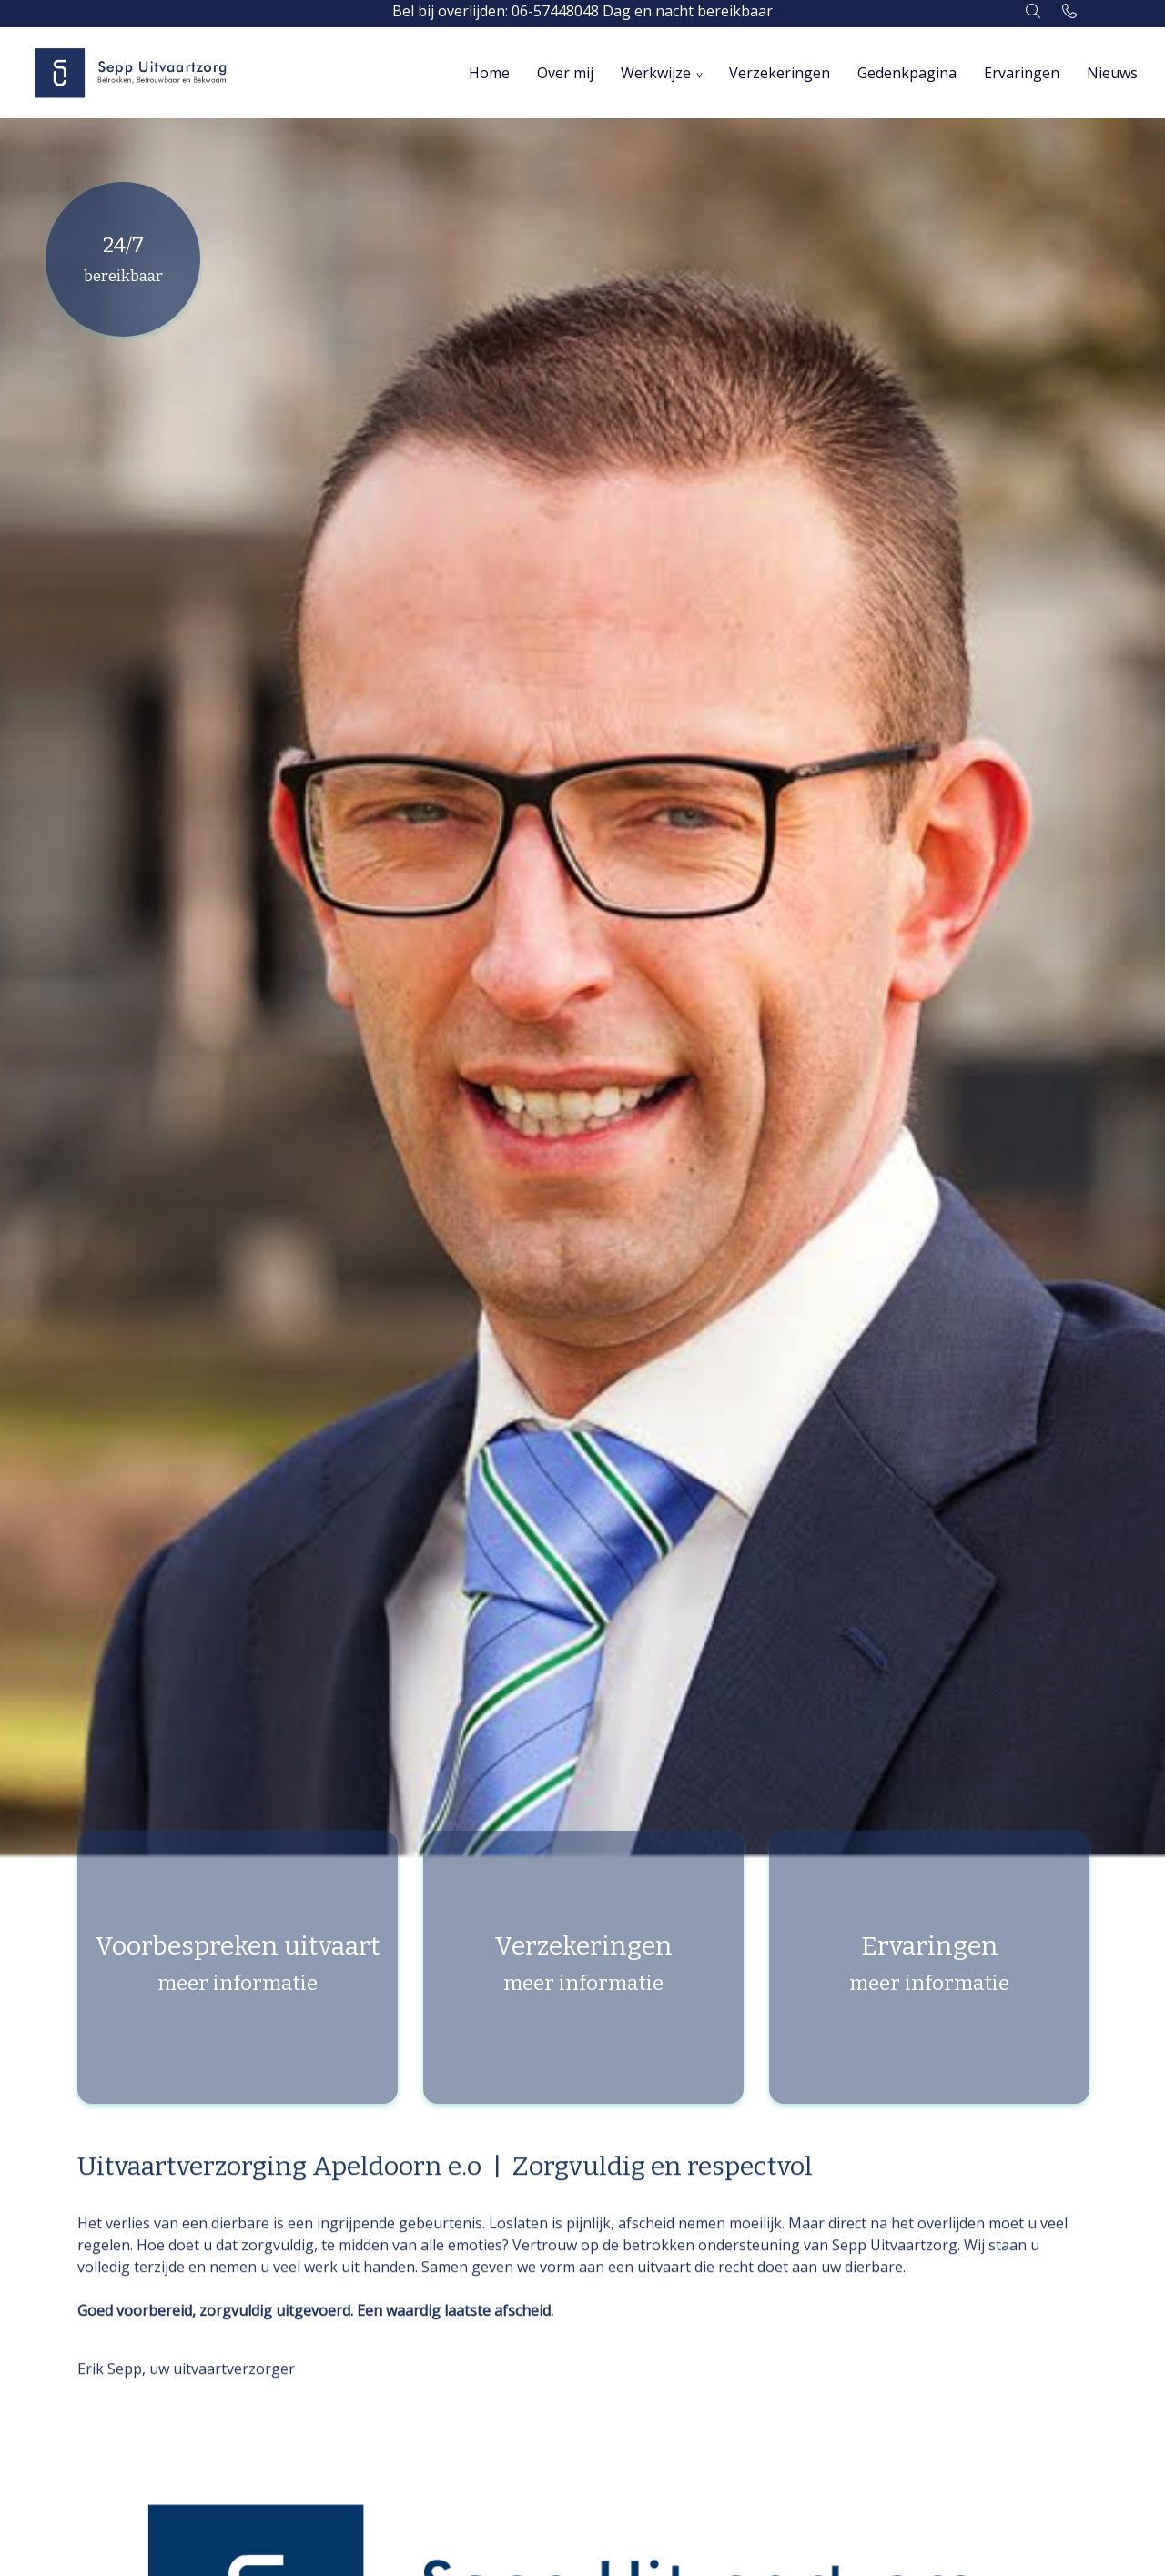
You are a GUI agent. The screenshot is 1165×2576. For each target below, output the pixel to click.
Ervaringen (1021, 73)
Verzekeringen (779, 73)
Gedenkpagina (907, 73)
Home (489, 73)
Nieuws (1112, 73)
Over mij (565, 73)
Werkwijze (656, 73)
